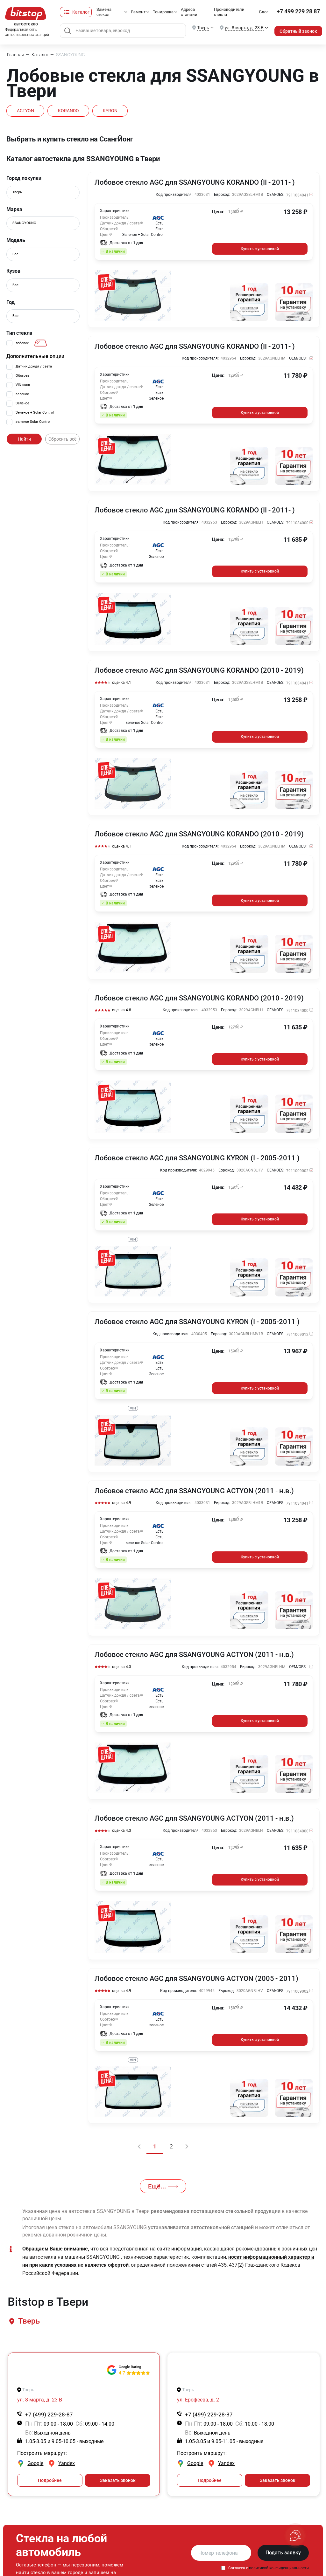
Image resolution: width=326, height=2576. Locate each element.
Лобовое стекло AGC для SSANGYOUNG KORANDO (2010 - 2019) (200, 669)
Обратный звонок (298, 30)
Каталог (75, 12)
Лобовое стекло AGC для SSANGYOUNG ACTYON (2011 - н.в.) (195, 1488)
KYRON (117, 110)
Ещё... (163, 2182)
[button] (28, 2317)
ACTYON (26, 110)
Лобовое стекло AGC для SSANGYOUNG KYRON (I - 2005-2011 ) (198, 1156)
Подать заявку (283, 2548)
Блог (263, 12)
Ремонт (134, 12)
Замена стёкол (98, 12)
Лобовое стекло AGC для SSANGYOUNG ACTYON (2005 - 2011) (197, 1975)
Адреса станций (185, 12)
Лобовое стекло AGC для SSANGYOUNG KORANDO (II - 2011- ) (195, 182)
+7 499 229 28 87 (298, 12)
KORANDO (72, 110)
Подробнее (50, 2475)
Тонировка (159, 12)
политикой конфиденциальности (279, 2563)
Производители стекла (227, 12)
